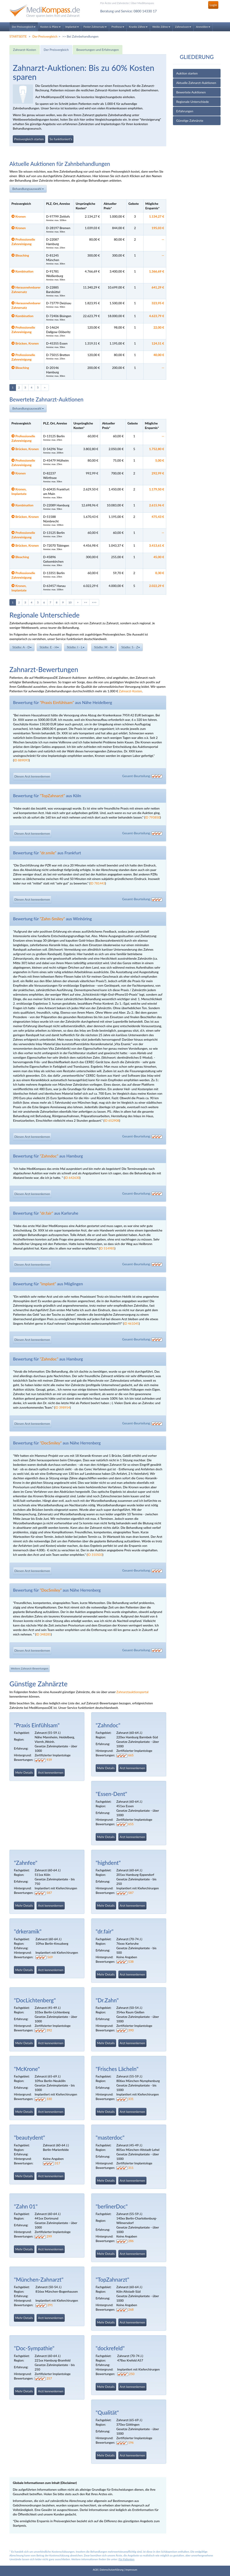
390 (125, 2030)
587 (43, 1893)
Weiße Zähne (161, 26)
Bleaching (20, 255)
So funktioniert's (60, 139)
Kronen (18, 216)
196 (125, 2442)
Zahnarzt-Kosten (24, 50)
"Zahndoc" (49, 1155)
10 (70, 602)
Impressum (131, 2569)
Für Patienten (126, 2559)
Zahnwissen (183, 26)
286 (125, 2241)
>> (85, 602)
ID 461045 (131, 1323)
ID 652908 (111, 1120)
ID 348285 (43, 1634)
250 (126, 2374)
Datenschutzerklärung (112, 2569)
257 (43, 2378)
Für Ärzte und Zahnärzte (114, 3)
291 (44, 2305)
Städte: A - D (22, 648)
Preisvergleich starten (29, 139)
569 (44, 1957)
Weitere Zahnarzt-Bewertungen (29, 1668)
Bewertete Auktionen (191, 92)
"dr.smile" (48, 852)
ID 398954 (62, 1407)
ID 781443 (97, 883)
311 (125, 2168)
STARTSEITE (18, 36)
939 (43, 1760)
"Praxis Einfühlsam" (57, 702)
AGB (95, 2569)
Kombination (22, 271)
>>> (94, 602)
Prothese (117, 26)
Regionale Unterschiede (192, 102)
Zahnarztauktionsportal (132, 1692)
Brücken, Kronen (25, 343)
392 (43, 2030)
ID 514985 (107, 1248)
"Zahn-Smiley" (52, 918)
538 (125, 1961)
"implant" (48, 1283)
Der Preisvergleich (23, 26)
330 (43, 2099)
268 (125, 2309)
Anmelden (203, 26)
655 (125, 1824)
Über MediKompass (142, 3)
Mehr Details (24, 1772)
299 (43, 2236)
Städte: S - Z (130, 648)
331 (125, 2099)
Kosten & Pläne (50, 26)
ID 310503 (94, 1554)
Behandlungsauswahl (28, 190)
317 (51, 2163)
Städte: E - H (49, 648)
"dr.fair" (46, 1213)
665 (125, 1755)
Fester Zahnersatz (95, 26)
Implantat (72, 26)
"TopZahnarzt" (52, 795)
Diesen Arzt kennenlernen (32, 776)
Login (213, 5)
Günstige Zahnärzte (189, 120)
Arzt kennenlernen (50, 1772)
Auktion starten (187, 73)
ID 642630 (72, 1178)
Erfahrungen (184, 111)
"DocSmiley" (51, 1442)
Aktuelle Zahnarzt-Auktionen (196, 83)
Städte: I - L (75, 648)
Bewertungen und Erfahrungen (97, 50)
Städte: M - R (104, 648)
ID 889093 (21, 760)
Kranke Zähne (138, 26)
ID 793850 (152, 817)
